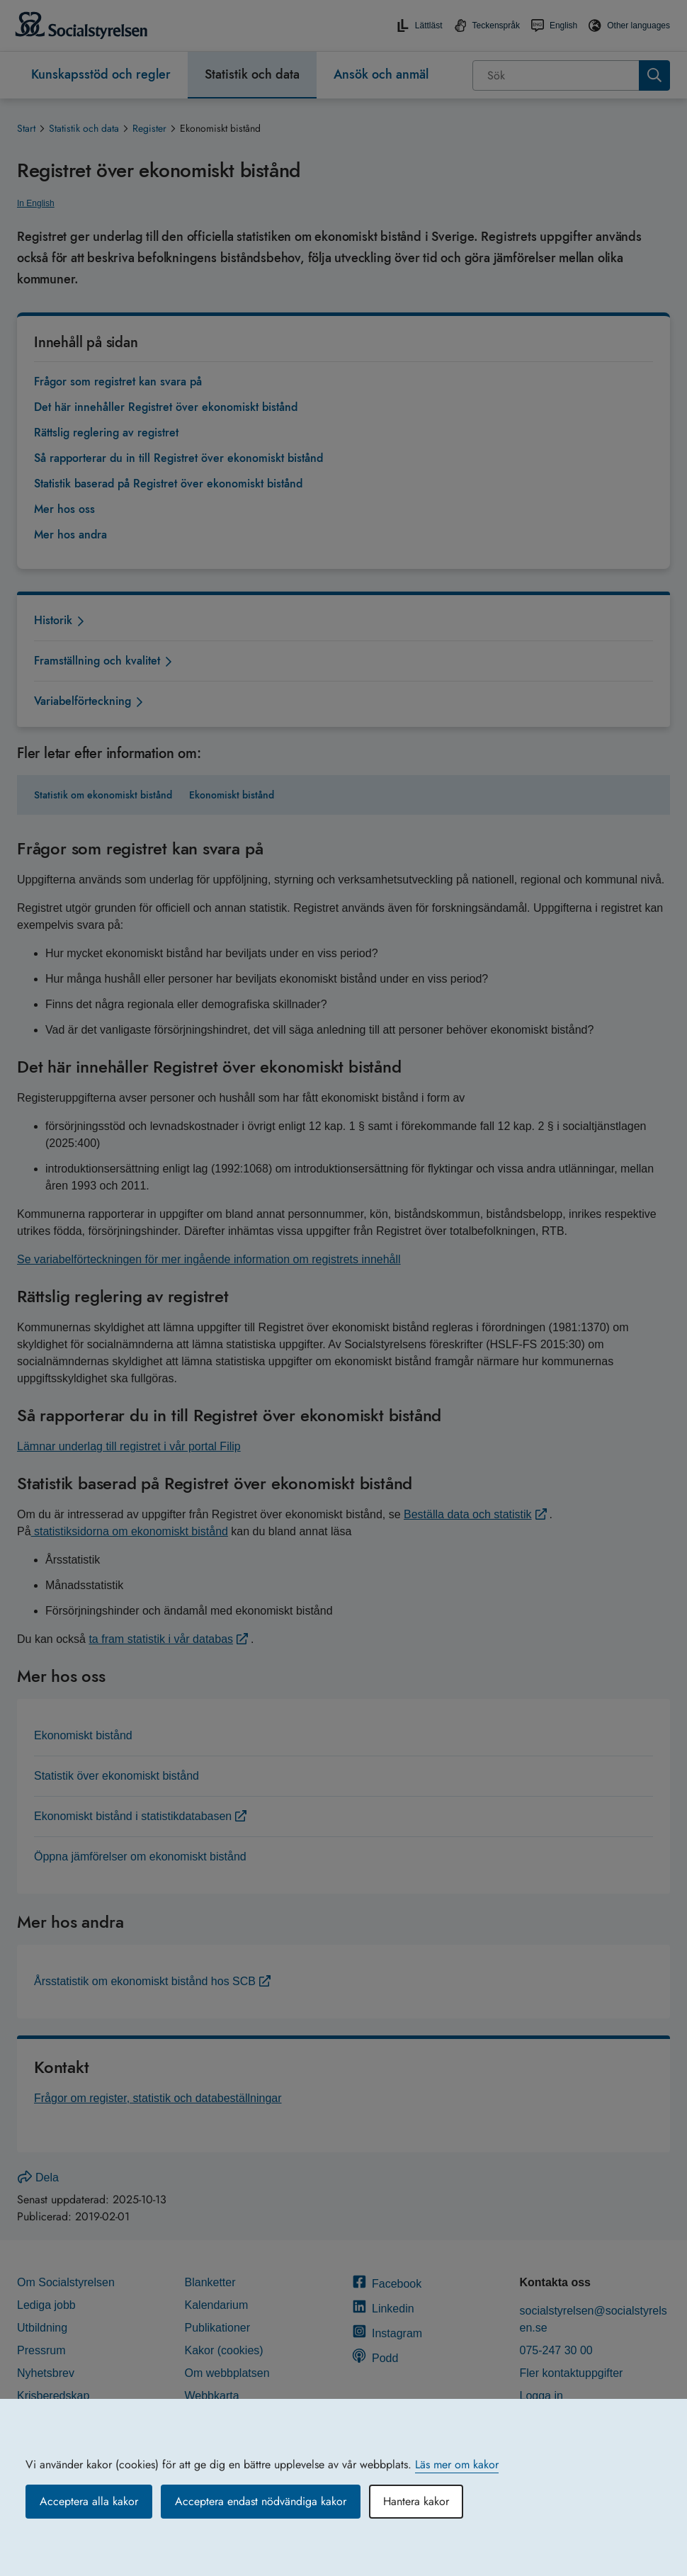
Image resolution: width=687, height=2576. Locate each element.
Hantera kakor (416, 2501)
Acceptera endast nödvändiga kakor (260, 2501)
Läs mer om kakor (457, 2464)
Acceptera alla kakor (89, 2501)
